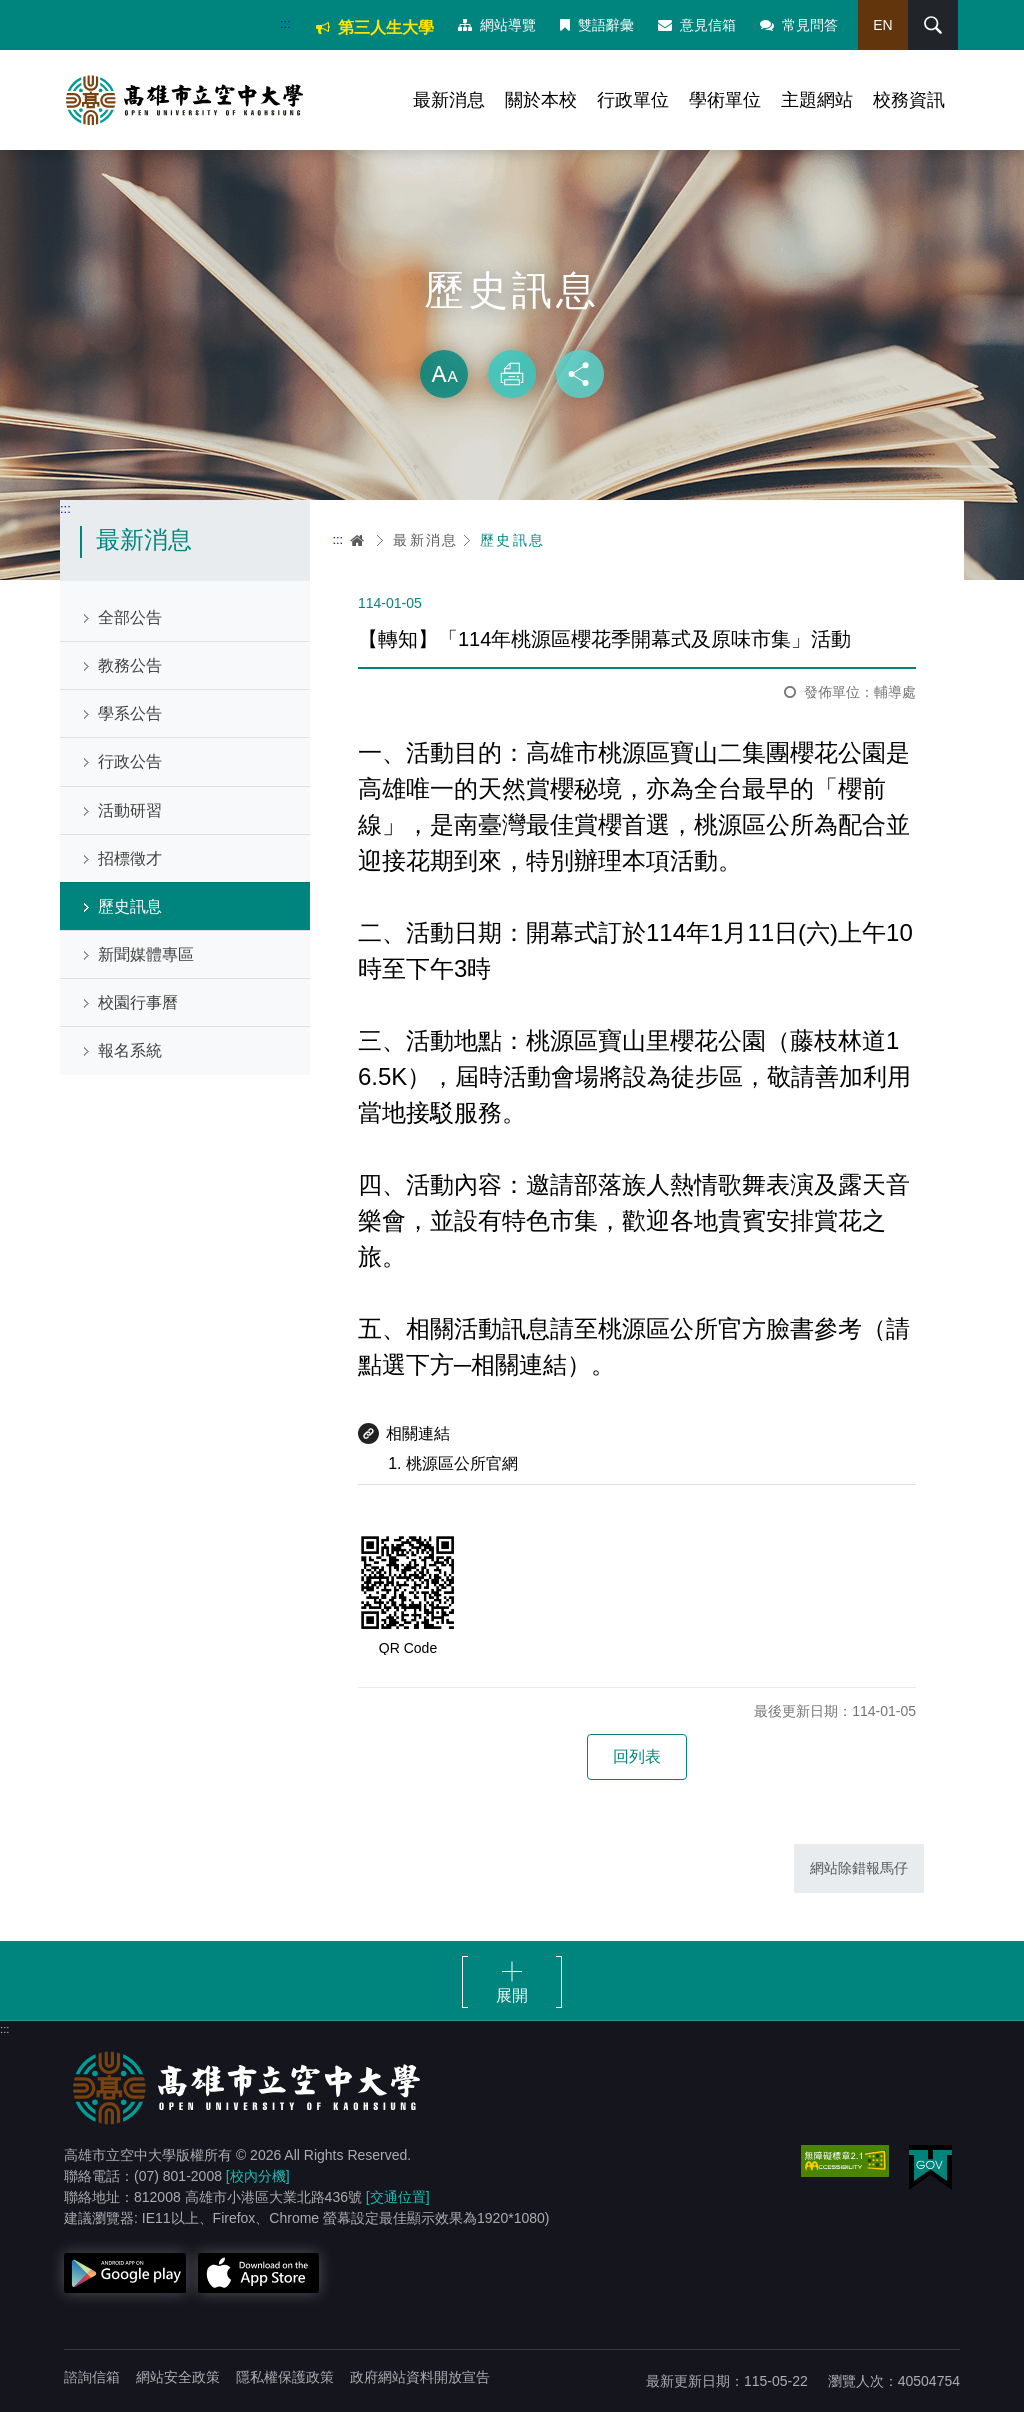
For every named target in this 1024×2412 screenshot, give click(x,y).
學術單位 (725, 100)
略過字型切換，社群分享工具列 (512, 330)
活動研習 (130, 810)
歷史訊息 (130, 906)
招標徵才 (130, 858)
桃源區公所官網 (462, 1463)
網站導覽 (497, 25)
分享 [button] (580, 374)
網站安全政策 (178, 2377)
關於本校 (541, 100)
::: (285, 23)
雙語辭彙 (597, 25)
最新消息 (449, 100)
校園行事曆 (138, 1002)
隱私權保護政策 (285, 2377)
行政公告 (130, 761)
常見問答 (799, 25)
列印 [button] (512, 374)
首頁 (358, 540)
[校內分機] (258, 2176)
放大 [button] (444, 374)
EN (882, 25)
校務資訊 (909, 100)
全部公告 (130, 617)
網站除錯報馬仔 (859, 1868)
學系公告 (130, 713)
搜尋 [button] (933, 25)
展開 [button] (512, 1995)
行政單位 (633, 100)
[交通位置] (398, 2197)
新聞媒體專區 (146, 954)
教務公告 (130, 665)
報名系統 (130, 1050)
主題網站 (817, 100)
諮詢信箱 (92, 2377)
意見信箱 (697, 25)
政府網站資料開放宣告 (420, 2377)
